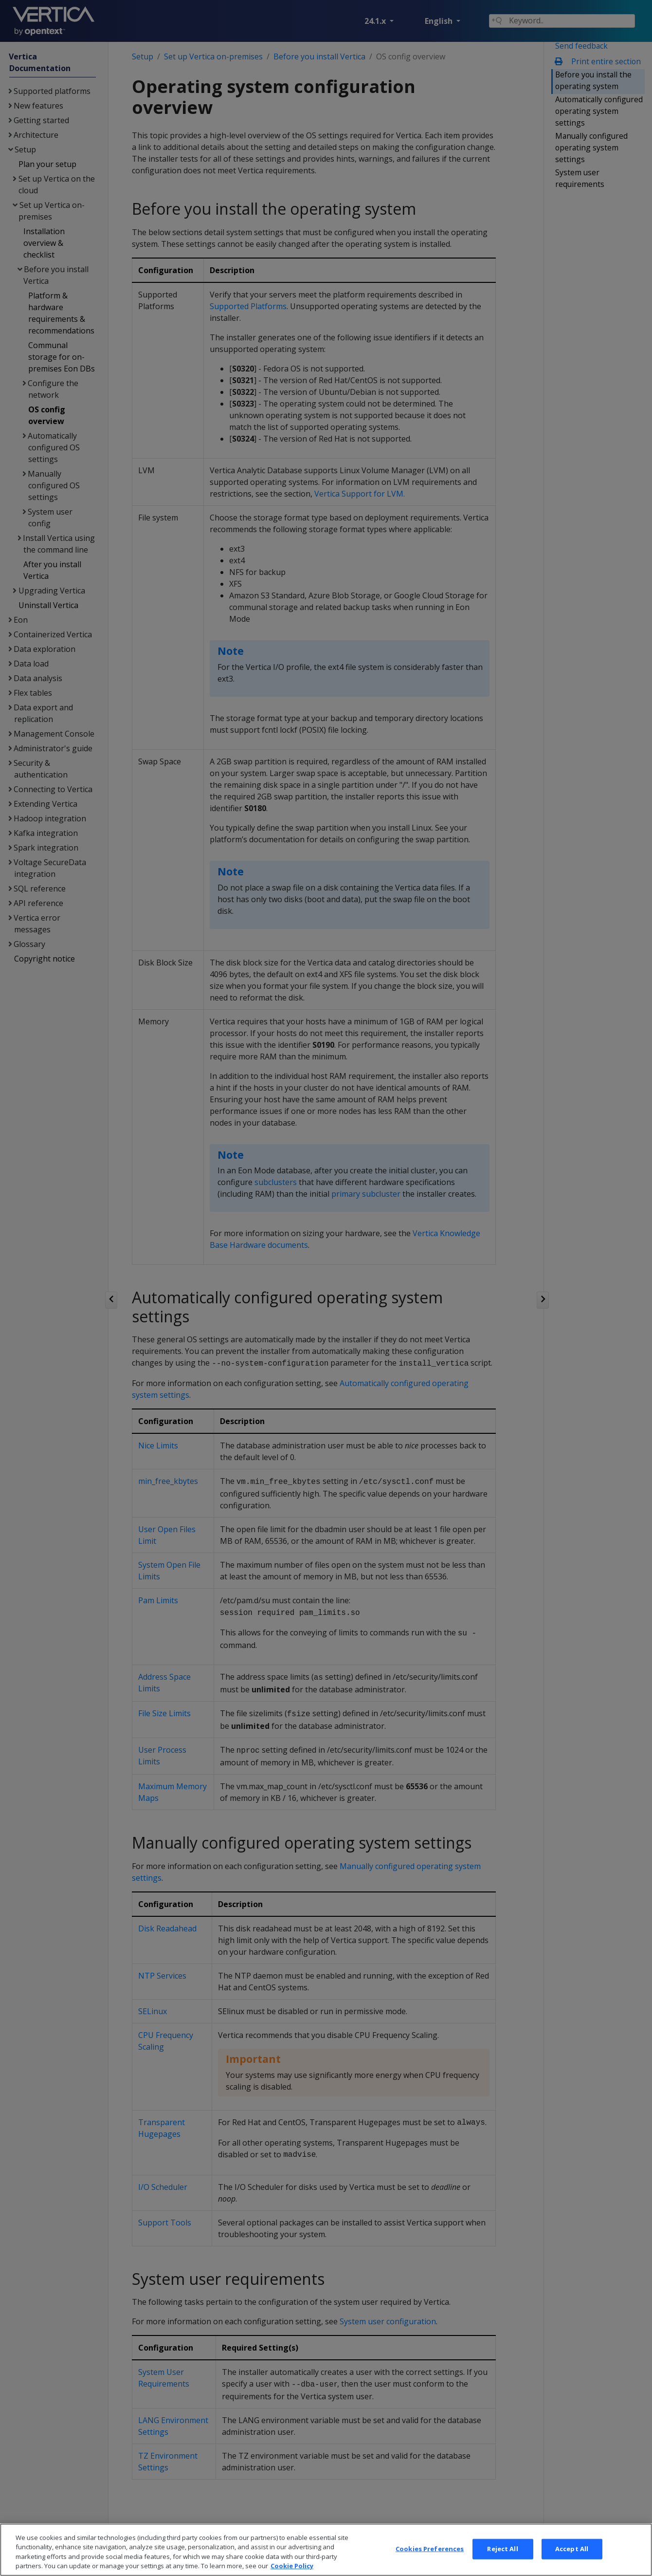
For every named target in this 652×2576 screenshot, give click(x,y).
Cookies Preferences (430, 2561)
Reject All (502, 2561)
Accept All (571, 2561)
